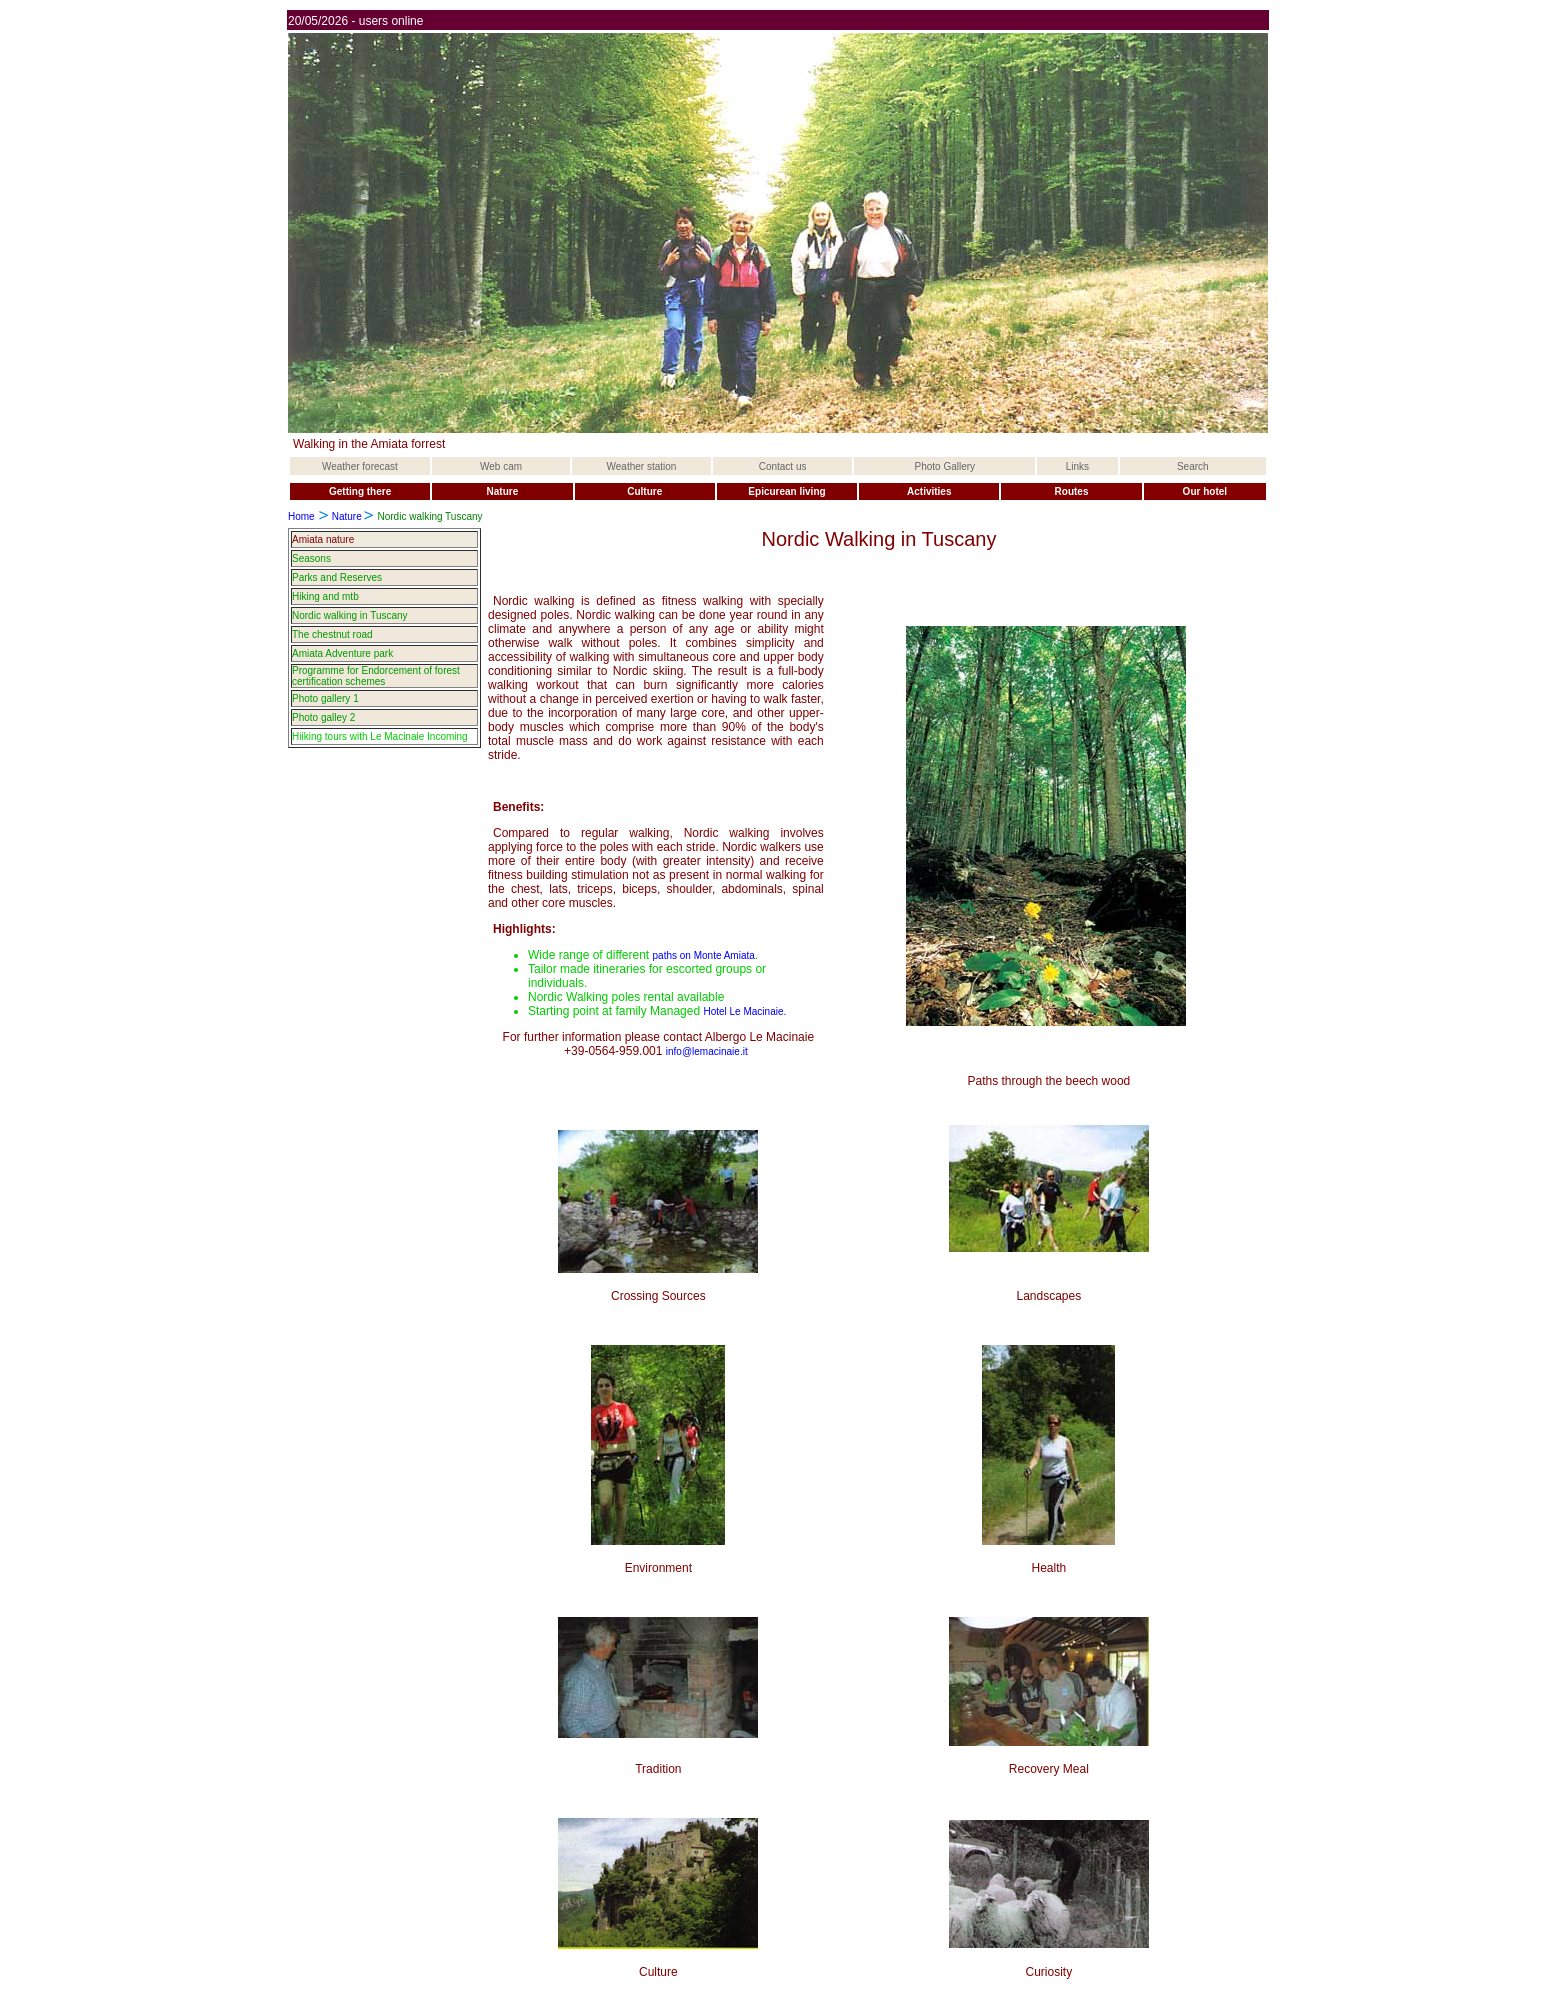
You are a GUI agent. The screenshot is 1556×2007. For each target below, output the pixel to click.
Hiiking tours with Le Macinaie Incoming (380, 736)
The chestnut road (332, 634)
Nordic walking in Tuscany (350, 615)
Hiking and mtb (325, 596)
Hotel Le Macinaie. (744, 1011)
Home (301, 516)
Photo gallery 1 (325, 698)
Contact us (783, 466)
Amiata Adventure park (342, 653)
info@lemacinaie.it (707, 1051)
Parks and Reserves (337, 577)
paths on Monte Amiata (704, 955)
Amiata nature (323, 539)
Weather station (642, 466)
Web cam (501, 466)
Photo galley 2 (323, 717)
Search (1193, 466)
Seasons (311, 558)
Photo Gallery (945, 466)
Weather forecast (360, 466)
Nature (347, 516)
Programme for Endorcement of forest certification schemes (376, 676)
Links (1077, 466)
